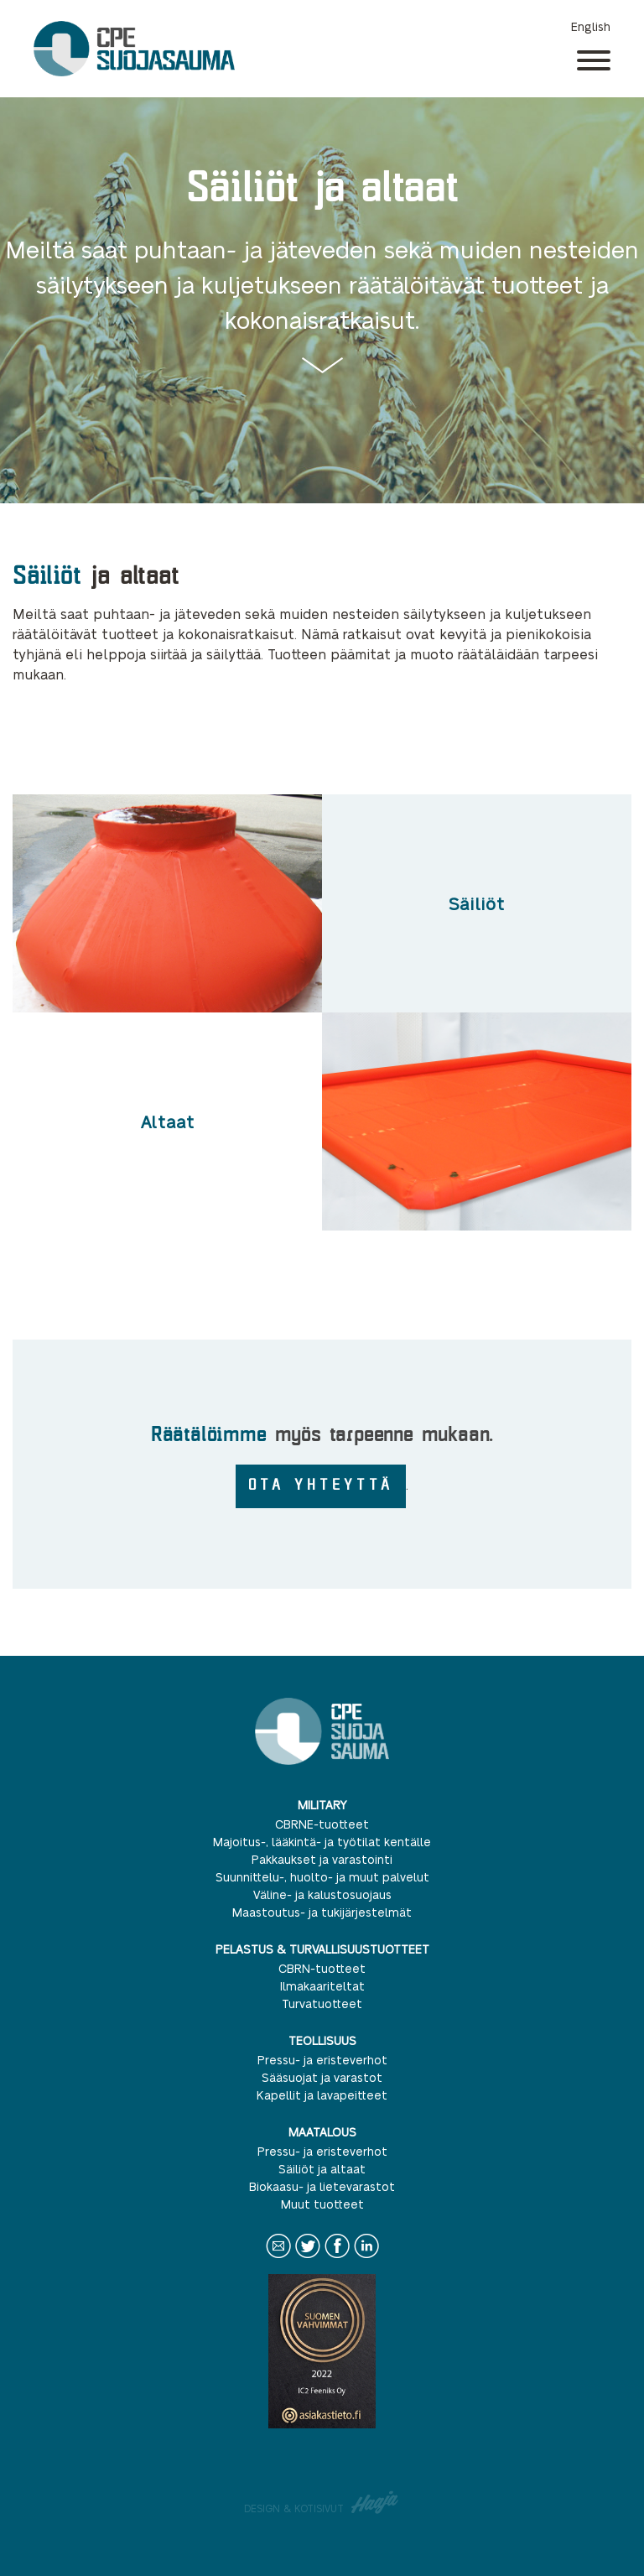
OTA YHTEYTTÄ (320, 1484)
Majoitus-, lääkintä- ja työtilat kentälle (322, 1841)
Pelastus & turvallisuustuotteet (322, 1948)
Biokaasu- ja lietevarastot (322, 2186)
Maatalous (322, 2131)
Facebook (337, 2257)
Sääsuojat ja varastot (322, 2077)
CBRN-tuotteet (322, 1968)
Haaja (375, 2502)
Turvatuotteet (322, 2003)
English (590, 26)
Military (322, 1804)
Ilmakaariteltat (322, 1985)
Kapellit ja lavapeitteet (322, 2094)
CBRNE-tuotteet (322, 1823)
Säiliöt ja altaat (322, 2168)
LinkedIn (366, 2257)
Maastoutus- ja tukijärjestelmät (322, 1911)
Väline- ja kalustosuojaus (322, 1894)
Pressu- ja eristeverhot (322, 2059)
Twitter (307, 2257)
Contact (278, 2257)
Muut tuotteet (322, 2203)
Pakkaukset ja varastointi (322, 1859)
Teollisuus (322, 2040)
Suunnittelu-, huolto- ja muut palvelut (322, 1876)
